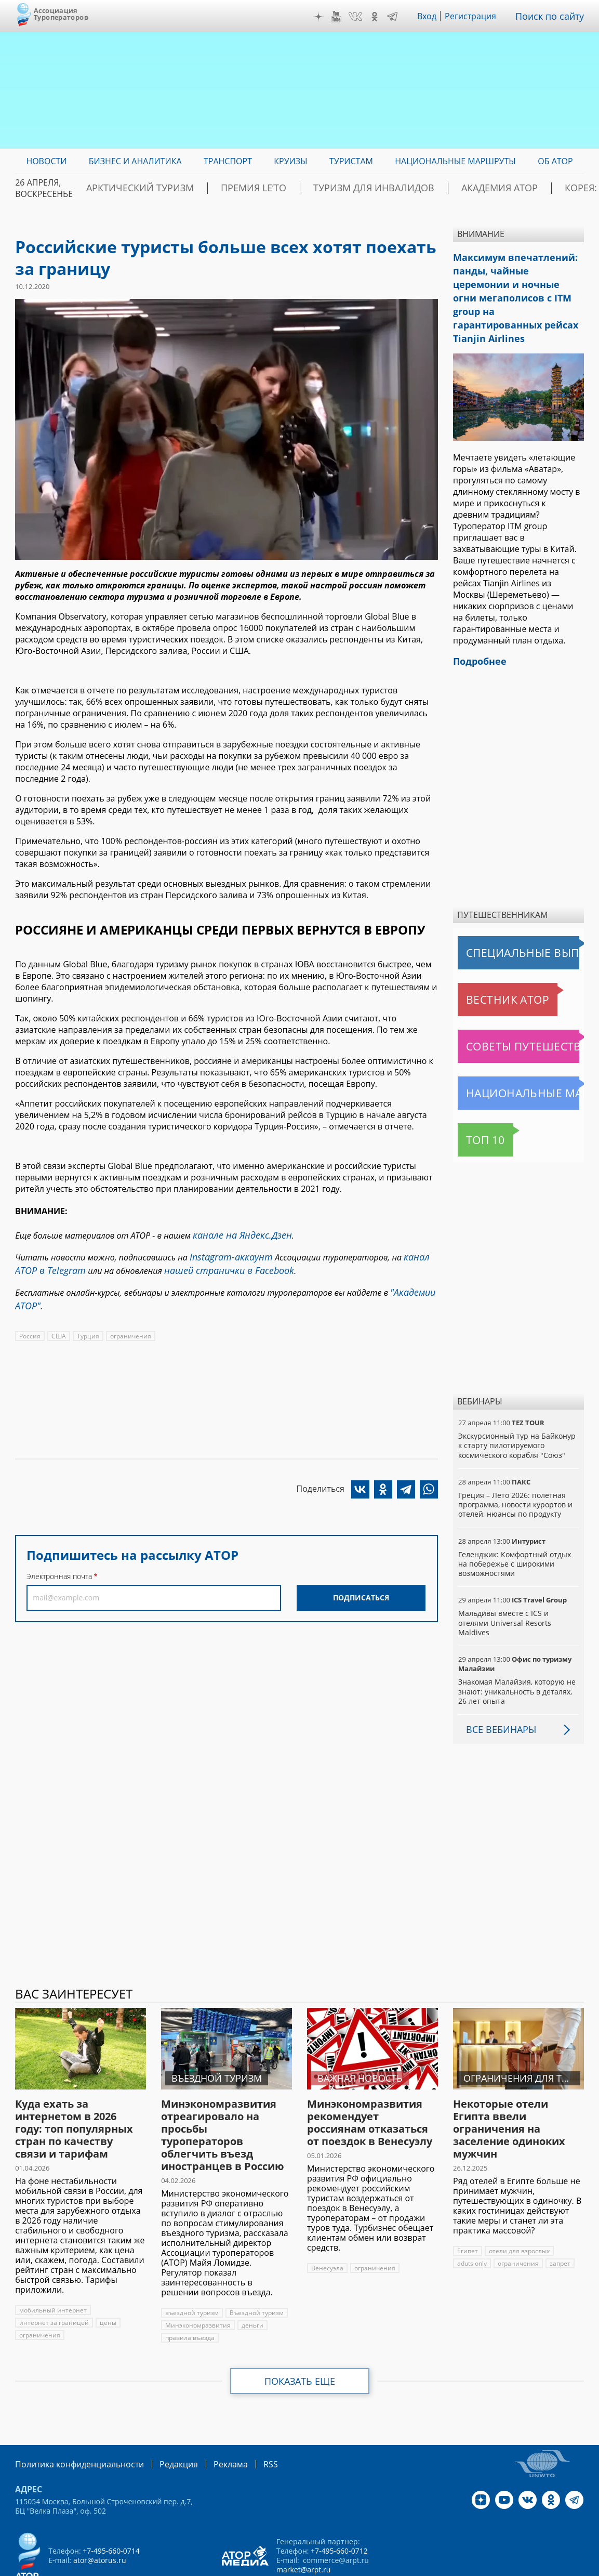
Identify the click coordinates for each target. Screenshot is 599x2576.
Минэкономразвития (197, 2287)
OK (382, 16)
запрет (560, 2226)
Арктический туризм (137, 188)
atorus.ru (514, 2566)
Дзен (326, 16)
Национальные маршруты (512, 1065)
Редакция (162, 2426)
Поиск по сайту (553, 16)
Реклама (209, 2426)
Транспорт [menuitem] (228, 161)
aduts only (472, 2226)
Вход (434, 16)
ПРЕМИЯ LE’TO (231, 188)
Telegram (400, 16)
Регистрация (477, 16)
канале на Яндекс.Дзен (236, 1234)
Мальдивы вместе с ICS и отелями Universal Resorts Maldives (518, 1589)
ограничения (129, 1325)
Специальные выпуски (506, 924)
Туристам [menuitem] (351, 161)
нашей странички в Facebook (213, 1265)
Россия (29, 1325)
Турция (87, 1325)
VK (362, 16)
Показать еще (299, 2343)
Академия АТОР (434, 188)
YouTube (343, 16)
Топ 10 (474, 1111)
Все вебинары (497, 1692)
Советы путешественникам (514, 1018)
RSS (245, 2426)
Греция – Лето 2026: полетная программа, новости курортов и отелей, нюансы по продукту (515, 1476)
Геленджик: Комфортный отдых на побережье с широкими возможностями (514, 1535)
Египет (467, 2213)
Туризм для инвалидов (329, 188)
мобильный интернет (52, 2272)
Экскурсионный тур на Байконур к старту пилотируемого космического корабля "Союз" (516, 1417)
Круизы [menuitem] (290, 161)
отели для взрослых (518, 2213)
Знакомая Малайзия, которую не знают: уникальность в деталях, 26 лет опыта (516, 1653)
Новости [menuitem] (46, 161)
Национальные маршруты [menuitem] (455, 161)
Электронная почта (59, 1566)
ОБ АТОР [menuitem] (555, 161)
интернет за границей (53, 2285)
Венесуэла (326, 2230)
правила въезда (189, 2300)
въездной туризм (191, 2275)
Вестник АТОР (487, 971)
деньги (250, 2287)
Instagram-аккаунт (226, 1253)
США (58, 1325)
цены (106, 2285)
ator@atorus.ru (99, 2522)
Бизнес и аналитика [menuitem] (135, 161)
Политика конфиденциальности (72, 2426)
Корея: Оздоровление (534, 188)
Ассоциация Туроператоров (61, 14)
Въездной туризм (255, 2275)
